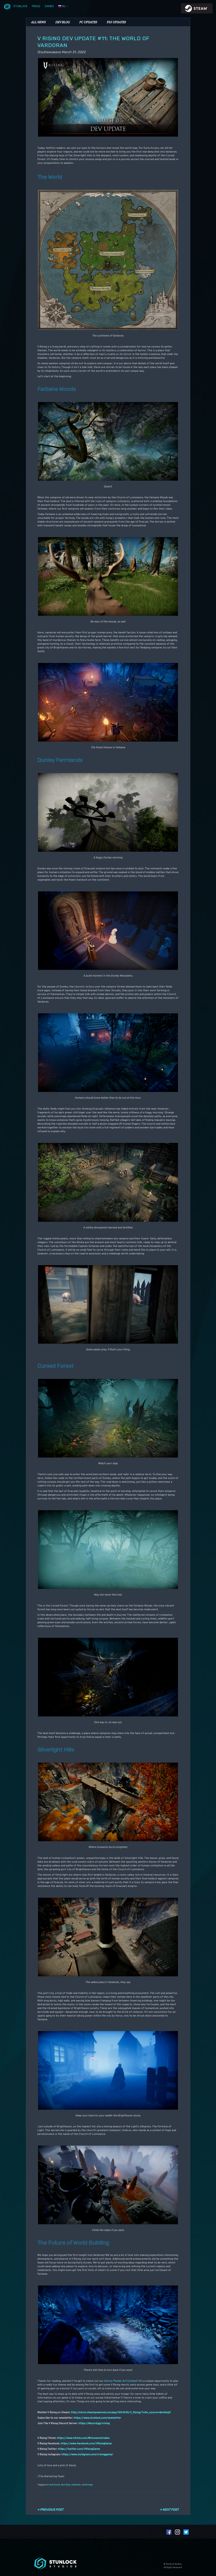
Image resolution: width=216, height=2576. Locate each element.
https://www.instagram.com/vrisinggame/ (87, 2454)
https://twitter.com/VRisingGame (79, 2449)
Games (49, 6)
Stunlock (20, 6)
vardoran (76, 2484)
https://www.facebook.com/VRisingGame (86, 2443)
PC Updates (88, 22)
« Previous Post (50, 2509)
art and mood (53, 2484)
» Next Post (169, 2509)
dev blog (65, 2484)
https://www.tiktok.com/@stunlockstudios (83, 2438)
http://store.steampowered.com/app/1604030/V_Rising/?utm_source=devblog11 (121, 2412)
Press (36, 6)
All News (38, 22)
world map (87, 2484)
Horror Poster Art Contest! (121, 2381)
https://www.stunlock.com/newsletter (97, 2418)
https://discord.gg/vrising (94, 2423)
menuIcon (7, 6)
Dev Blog (62, 22)
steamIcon (196, 9)
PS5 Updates (116, 22)
